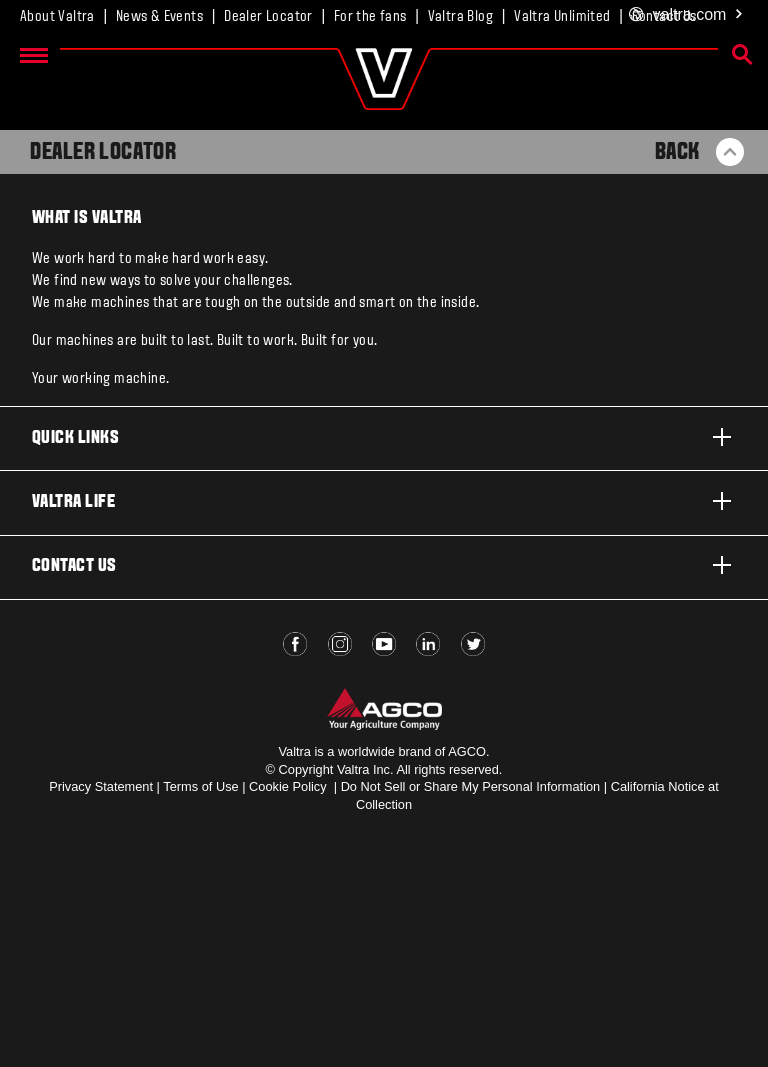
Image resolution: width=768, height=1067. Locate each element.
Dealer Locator (268, 17)
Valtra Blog (460, 17)
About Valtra (57, 17)
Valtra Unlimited (562, 17)
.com (686, 15)
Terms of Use (200, 786)
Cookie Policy (288, 786)
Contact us (384, 565)
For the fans (370, 17)
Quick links (384, 437)
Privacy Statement (101, 786)
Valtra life (384, 501)
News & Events (159, 17)
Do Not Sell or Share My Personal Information (471, 786)
